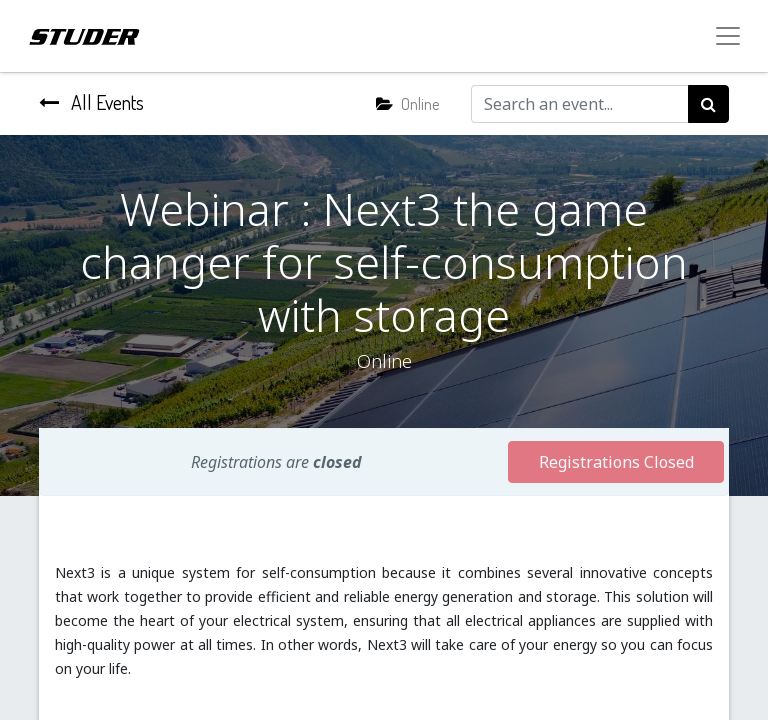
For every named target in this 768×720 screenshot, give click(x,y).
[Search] (708, 104)
